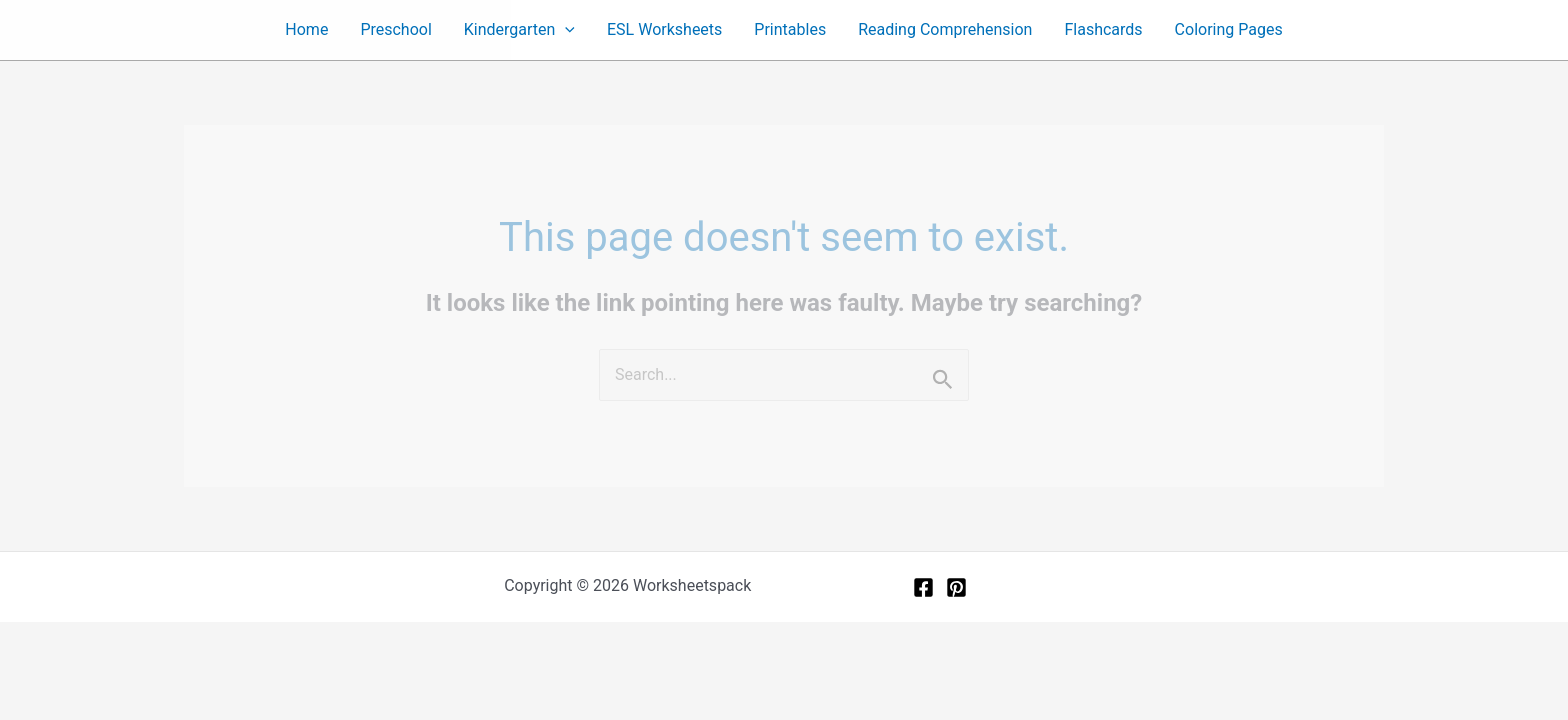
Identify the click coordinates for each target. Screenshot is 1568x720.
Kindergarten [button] (519, 30)
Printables (790, 29)
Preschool (395, 29)
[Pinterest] (956, 587)
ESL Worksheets (664, 29)
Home (306, 29)
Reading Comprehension (945, 29)
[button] (565, 30)
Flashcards (1103, 29)
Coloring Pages (1229, 29)
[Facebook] (923, 587)
